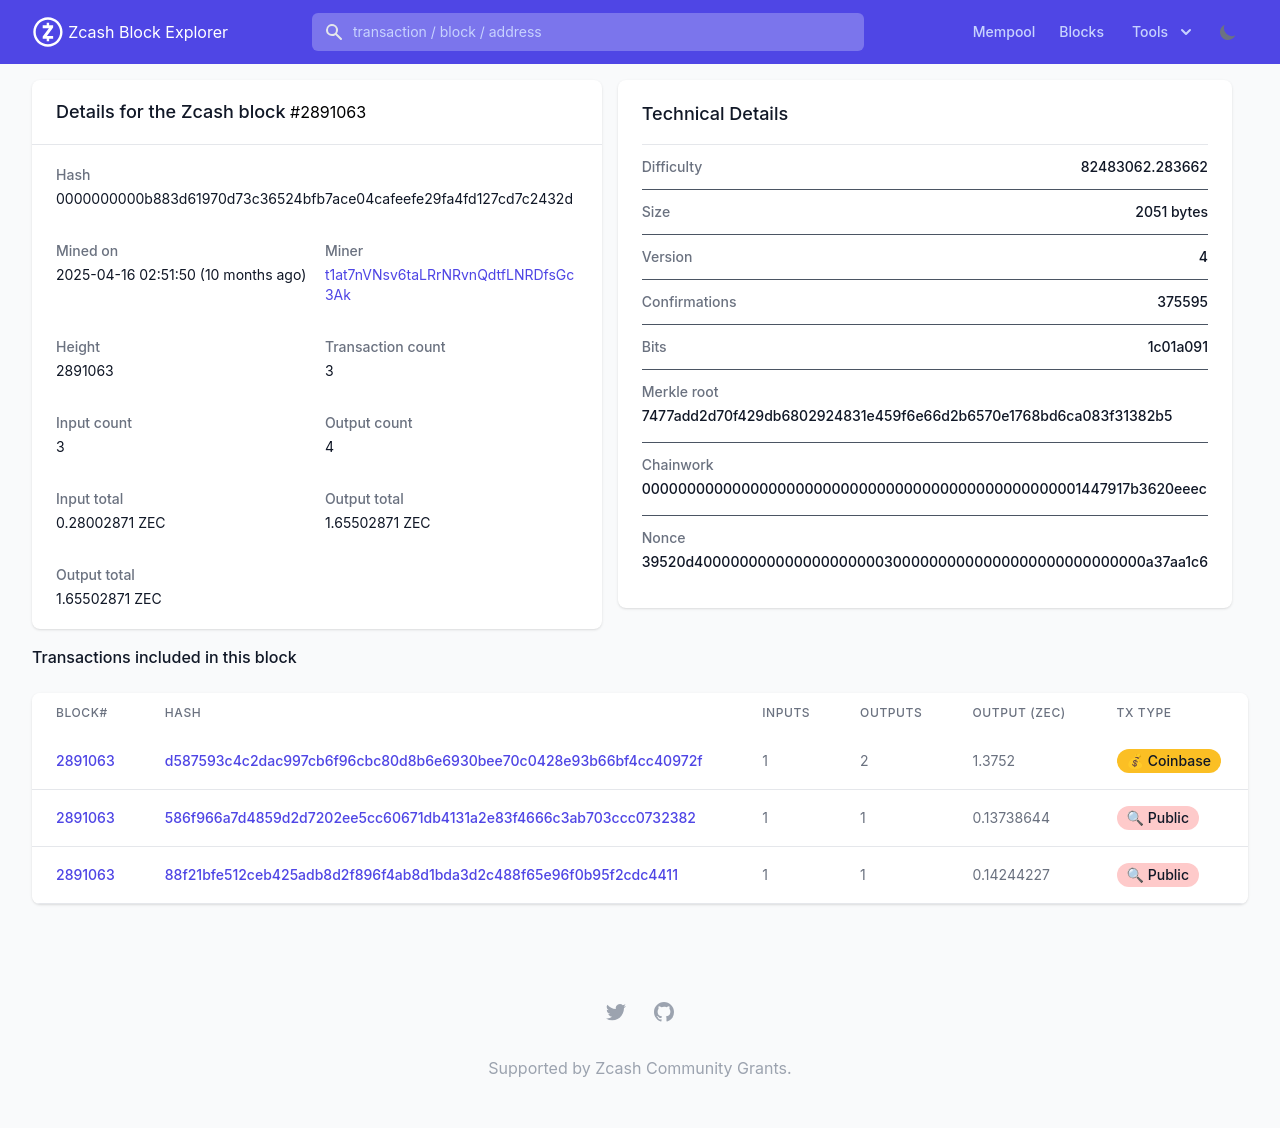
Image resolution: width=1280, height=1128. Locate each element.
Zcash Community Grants (691, 1068)
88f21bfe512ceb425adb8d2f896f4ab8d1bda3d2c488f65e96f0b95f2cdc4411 (421, 874)
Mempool (1004, 31)
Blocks (1081, 31)
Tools (1164, 32)
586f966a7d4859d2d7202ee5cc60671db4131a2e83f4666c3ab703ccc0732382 (430, 817)
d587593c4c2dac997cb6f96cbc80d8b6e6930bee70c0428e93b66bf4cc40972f (434, 760)
